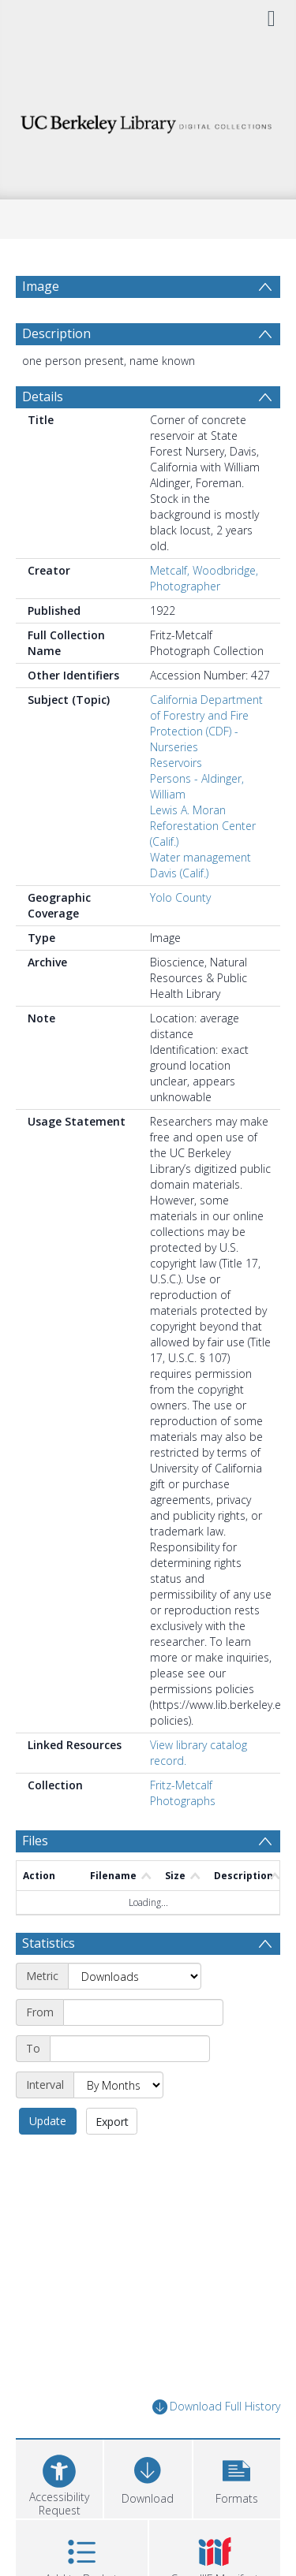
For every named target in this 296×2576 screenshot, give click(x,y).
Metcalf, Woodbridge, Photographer (204, 578)
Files (35, 1840)
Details (42, 396)
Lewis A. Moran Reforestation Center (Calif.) (203, 825)
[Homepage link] (148, 120)
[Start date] (143, 2012)
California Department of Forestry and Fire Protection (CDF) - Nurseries (206, 723)
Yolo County (180, 897)
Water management (200, 857)
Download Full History (216, 2407)
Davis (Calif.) (179, 872)
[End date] (130, 2048)
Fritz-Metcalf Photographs (182, 1793)
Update (47, 2120)
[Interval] (118, 2085)
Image (40, 286)
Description (56, 333)
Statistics (48, 1943)
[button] (236, 2477)
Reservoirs (176, 762)
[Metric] (134, 1976)
